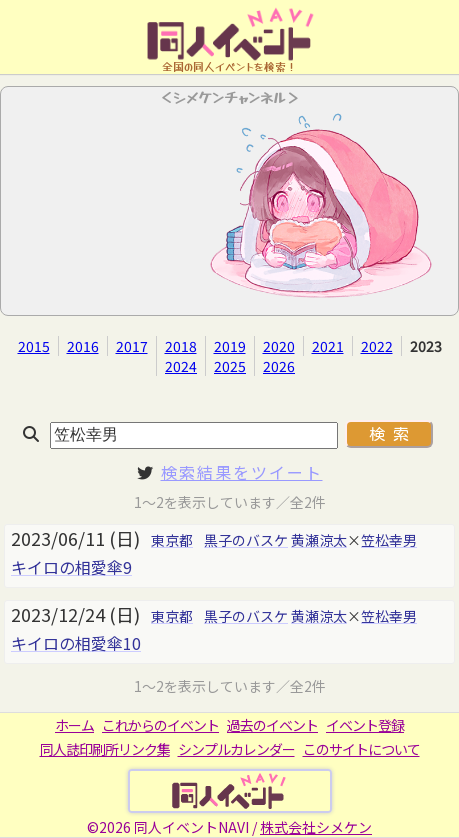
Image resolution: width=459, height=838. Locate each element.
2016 (83, 346)
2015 (34, 346)
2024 (181, 366)
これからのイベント (160, 725)
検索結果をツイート (242, 472)
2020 (279, 346)
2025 (230, 366)
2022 (377, 346)
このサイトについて (361, 749)
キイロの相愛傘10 (76, 643)
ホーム (74, 725)
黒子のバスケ (246, 540)
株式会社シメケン (316, 827)
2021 (328, 346)
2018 (181, 346)
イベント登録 (365, 725)
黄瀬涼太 (319, 540)
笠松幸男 (389, 540)
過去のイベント (272, 725)
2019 (230, 346)
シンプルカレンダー (236, 749)
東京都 (172, 540)
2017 (132, 346)
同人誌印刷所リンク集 (105, 749)
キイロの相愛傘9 (71, 567)
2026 (279, 366)
